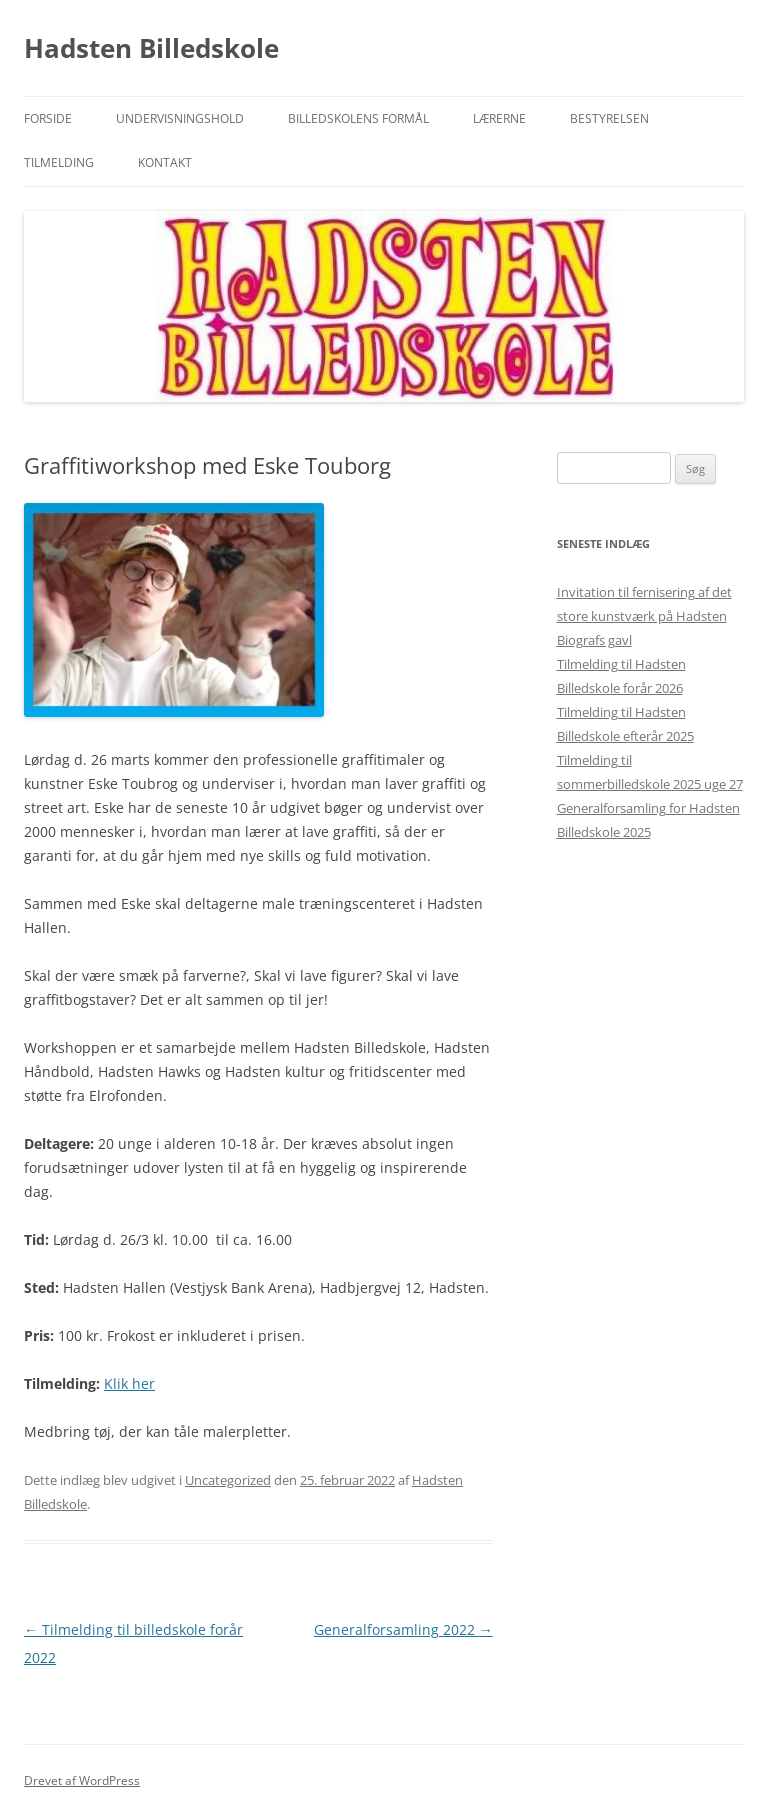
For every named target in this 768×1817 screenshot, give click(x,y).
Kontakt (165, 162)
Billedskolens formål (358, 118)
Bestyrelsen (609, 118)
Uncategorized (228, 1480)
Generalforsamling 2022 (403, 1629)
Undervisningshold (180, 118)
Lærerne (499, 118)
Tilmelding (59, 162)
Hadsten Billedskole (151, 48)
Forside (48, 118)
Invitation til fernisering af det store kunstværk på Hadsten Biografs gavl (644, 616)
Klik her (129, 1383)
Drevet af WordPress (82, 1780)
